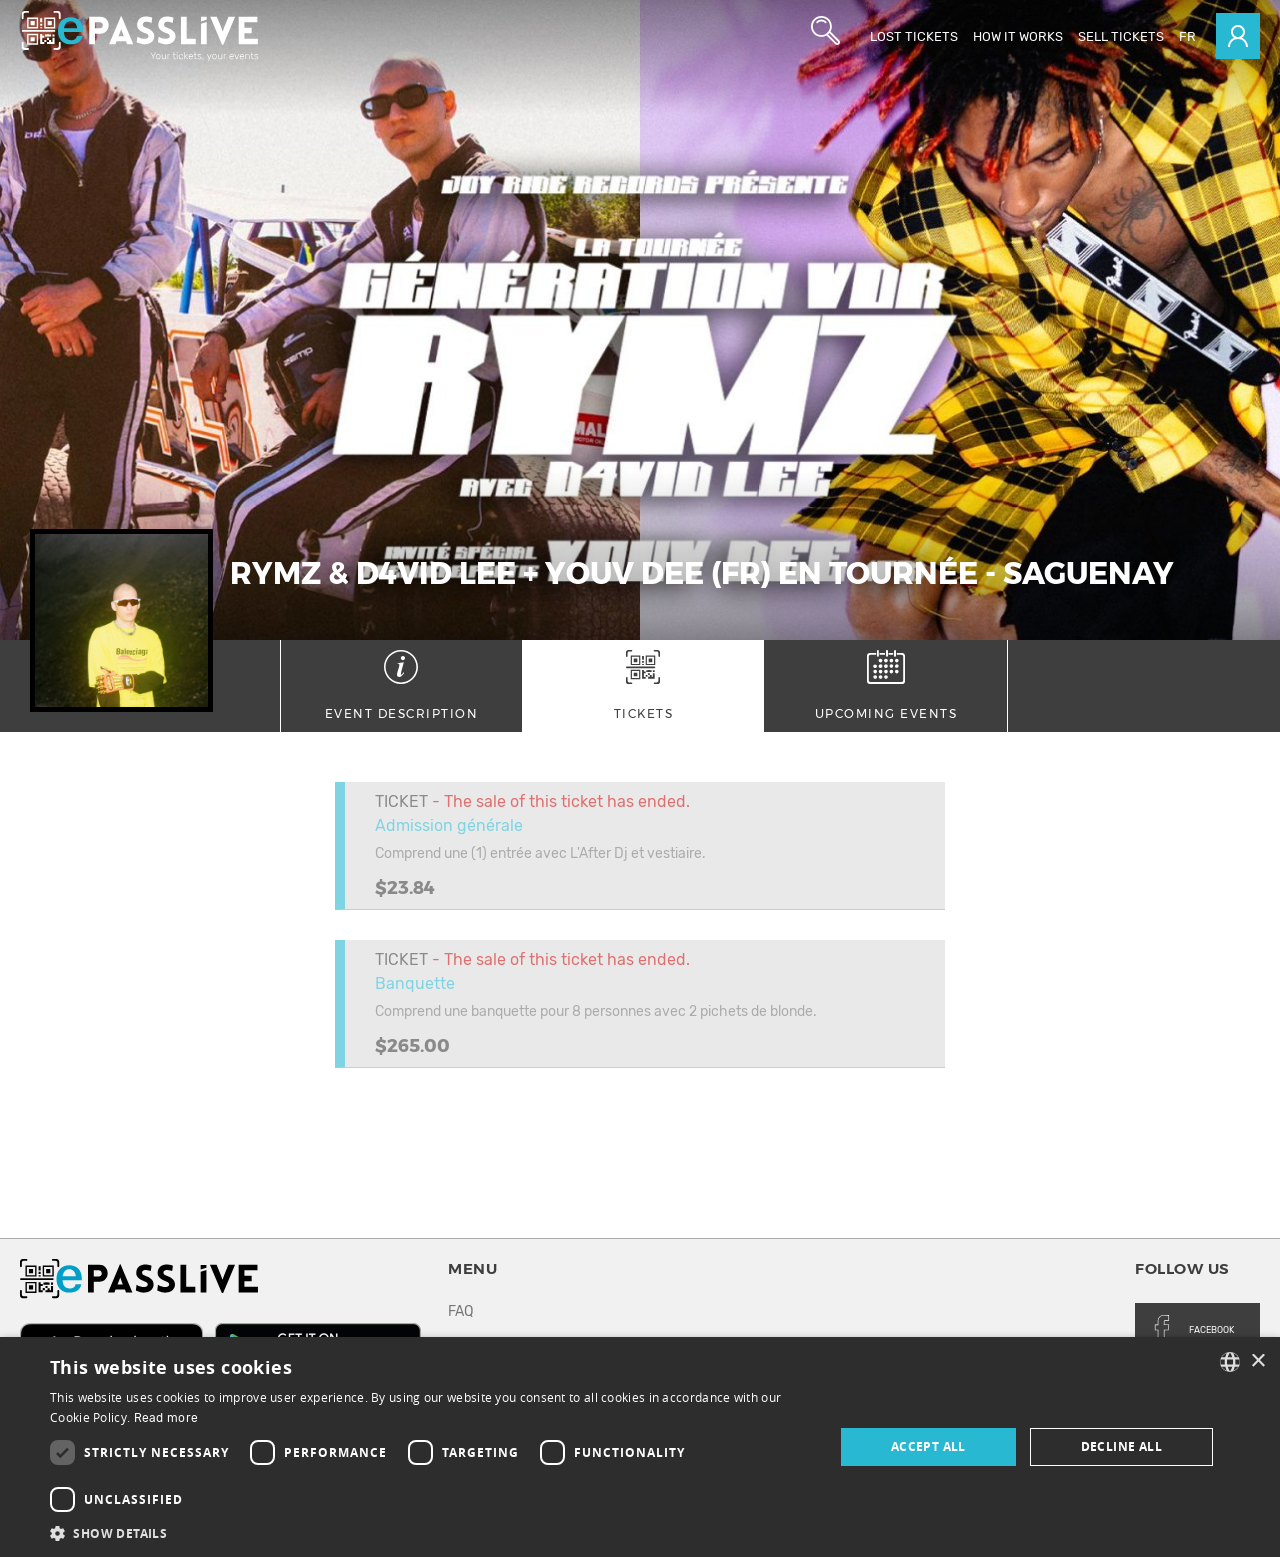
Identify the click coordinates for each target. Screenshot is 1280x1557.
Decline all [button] (1121, 1446)
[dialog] (640, 1447)
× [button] (1257, 1361)
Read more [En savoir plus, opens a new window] (166, 1418)
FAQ (460, 1311)
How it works (1018, 36)
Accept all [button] (928, 1446)
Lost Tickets (914, 36)
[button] (430, 1532)
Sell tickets (1121, 36)
